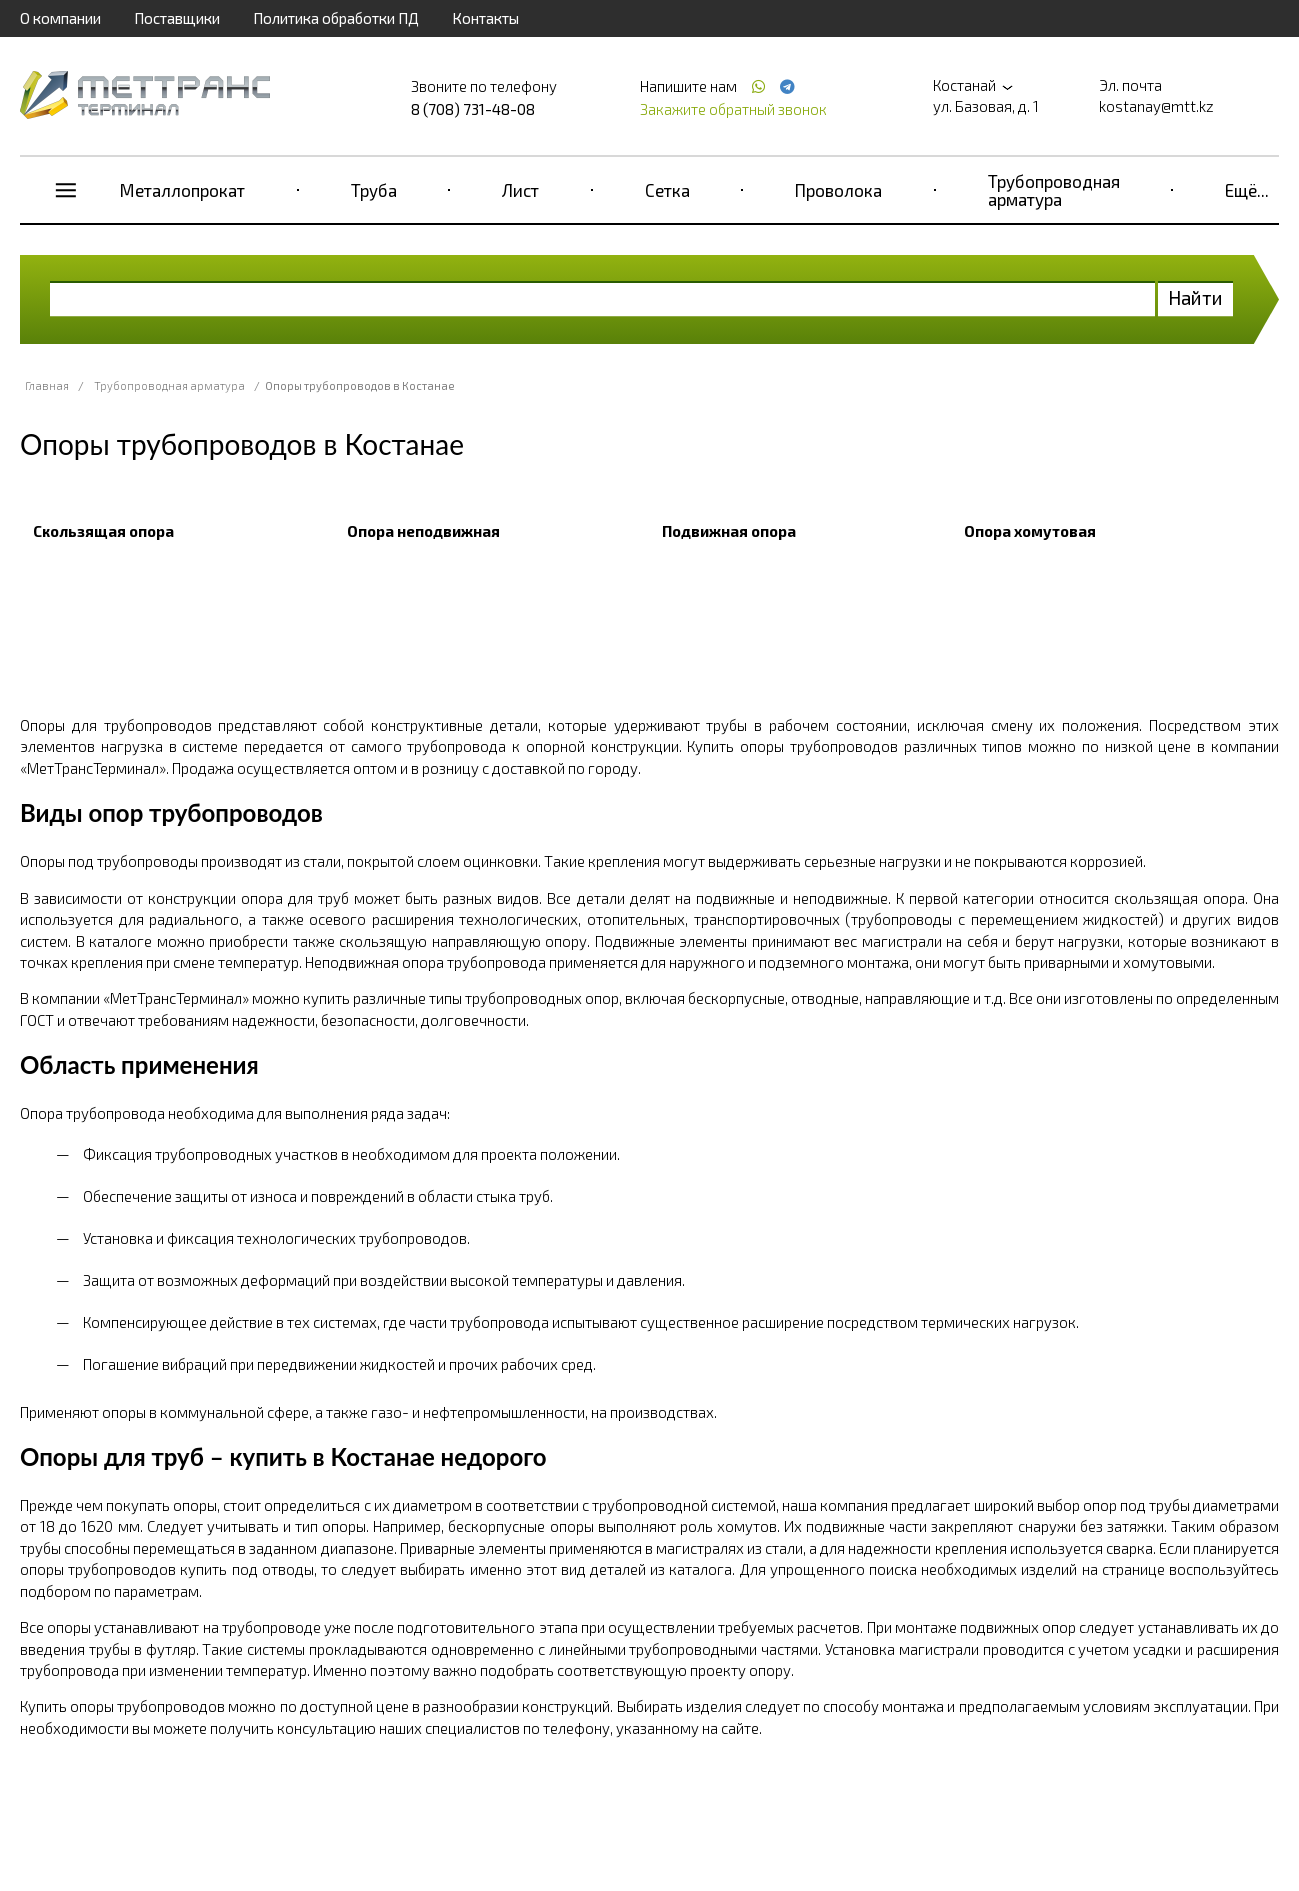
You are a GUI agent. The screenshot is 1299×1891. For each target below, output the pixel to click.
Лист (520, 190)
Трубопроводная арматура (1054, 190)
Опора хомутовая (1030, 531)
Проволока (838, 190)
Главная (47, 385)
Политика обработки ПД (336, 18)
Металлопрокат (182, 190)
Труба (374, 190)
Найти (1195, 297)
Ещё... (1247, 190)
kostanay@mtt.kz (1156, 106)
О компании (60, 18)
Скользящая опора (103, 531)
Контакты (485, 18)
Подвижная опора (729, 531)
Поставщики (177, 18)
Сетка (667, 190)
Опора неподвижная (423, 531)
